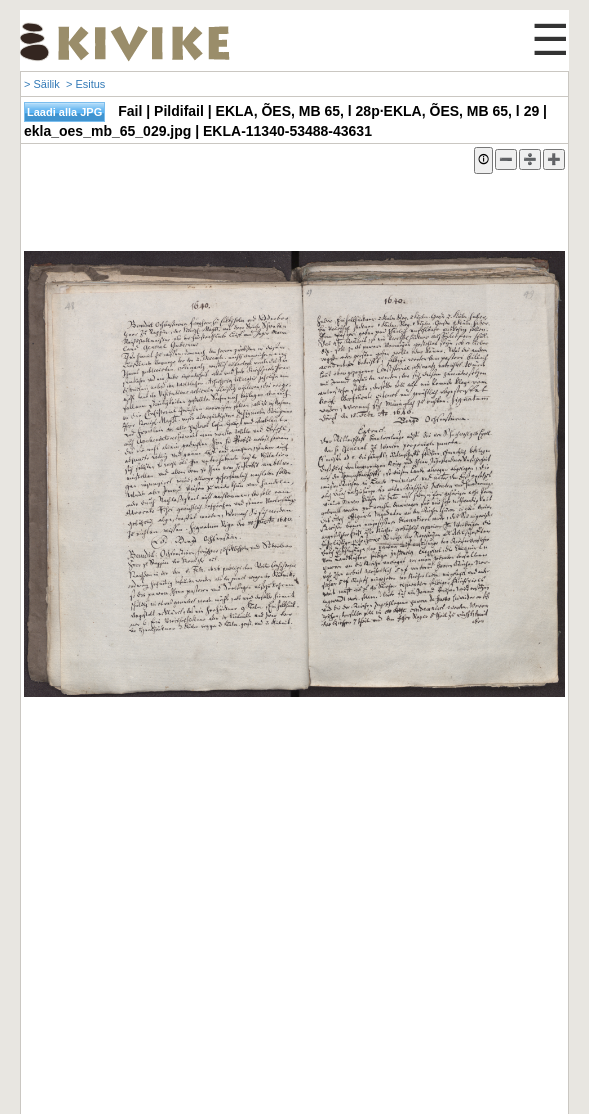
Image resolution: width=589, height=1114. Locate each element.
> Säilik (42, 84)
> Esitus (85, 84)
